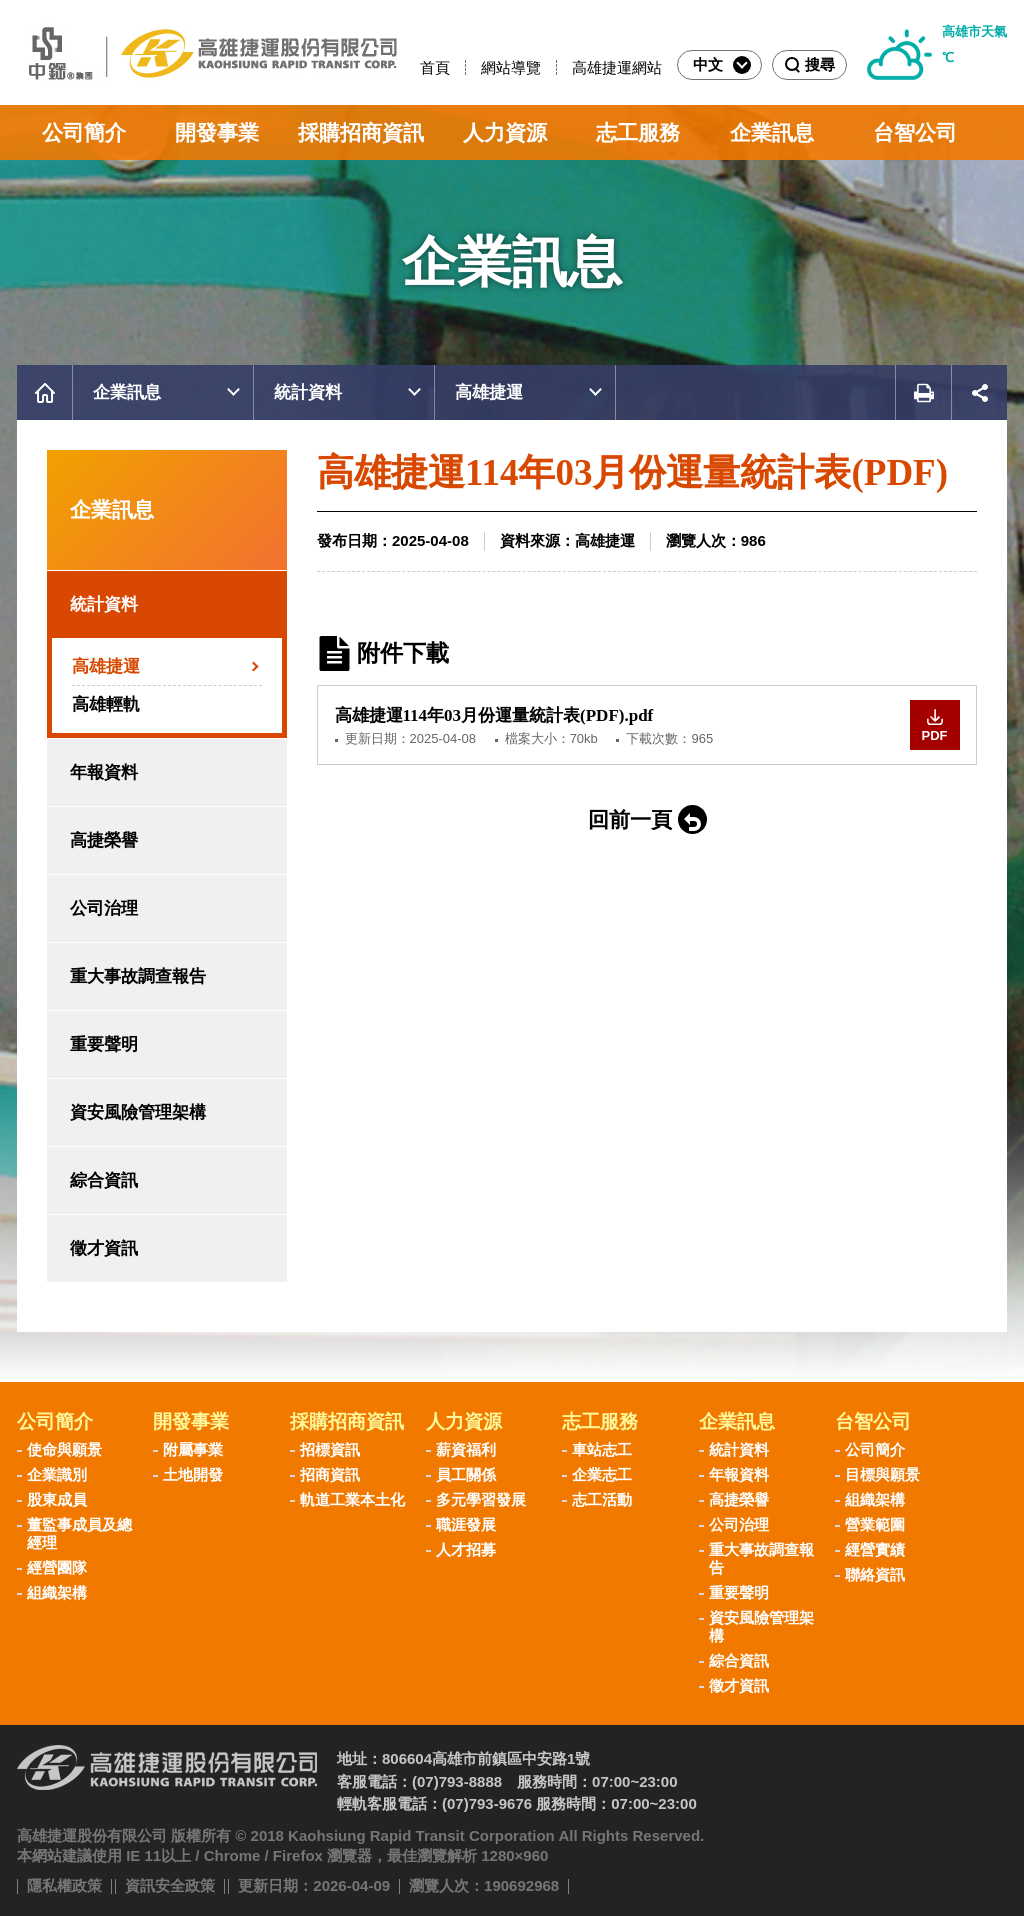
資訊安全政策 (170, 1885)
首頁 (435, 67)
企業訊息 (772, 132)
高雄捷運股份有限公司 (207, 52)
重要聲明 (104, 1044)
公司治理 (104, 908)
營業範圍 (875, 1524)
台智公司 (915, 132)
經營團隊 (57, 1567)
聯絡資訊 (875, 1574)
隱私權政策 (64, 1885)
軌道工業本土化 (352, 1499)
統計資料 (308, 392)
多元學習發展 (481, 1499)
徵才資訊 (104, 1248)
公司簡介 (84, 132)
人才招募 (466, 1549)
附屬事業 (193, 1449)
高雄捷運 (489, 392)
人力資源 (505, 132)
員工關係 (466, 1474)
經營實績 (875, 1549)
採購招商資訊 (361, 132)
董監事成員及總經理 (79, 1533)
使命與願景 (64, 1449)
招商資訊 (330, 1474)
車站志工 (602, 1449)
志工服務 (638, 132)
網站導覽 (511, 67)
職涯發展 (466, 1524)
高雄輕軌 (106, 704)
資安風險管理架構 (138, 1112)
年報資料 (104, 772)
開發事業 (217, 132)
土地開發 (193, 1474)
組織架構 (57, 1592)
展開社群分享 (979, 392)
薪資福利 (466, 1449)
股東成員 (57, 1499)
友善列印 (923, 392)
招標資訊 (330, 1449)
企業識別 (57, 1474)
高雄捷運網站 (617, 67)
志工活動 (602, 1499)
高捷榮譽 (104, 840)
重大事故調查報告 (138, 976)
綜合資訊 (104, 1180)
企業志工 (602, 1474)
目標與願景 (882, 1474)
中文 (722, 65)
